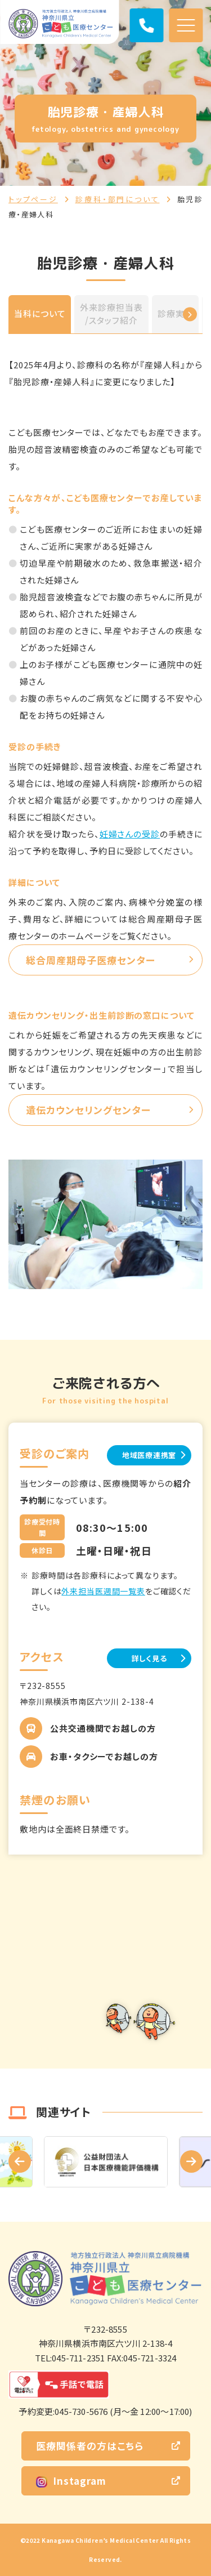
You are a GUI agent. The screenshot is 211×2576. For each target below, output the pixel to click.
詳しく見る (149, 1658)
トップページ (33, 199)
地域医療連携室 (149, 1455)
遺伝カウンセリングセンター (88, 1110)
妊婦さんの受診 (130, 834)
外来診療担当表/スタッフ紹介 (111, 313)
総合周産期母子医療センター (90, 960)
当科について (39, 313)
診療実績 (176, 313)
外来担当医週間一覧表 (103, 1591)
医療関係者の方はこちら (89, 2446)
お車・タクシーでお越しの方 (104, 1756)
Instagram (71, 2481)
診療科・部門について (117, 199)
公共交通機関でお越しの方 (103, 1728)
